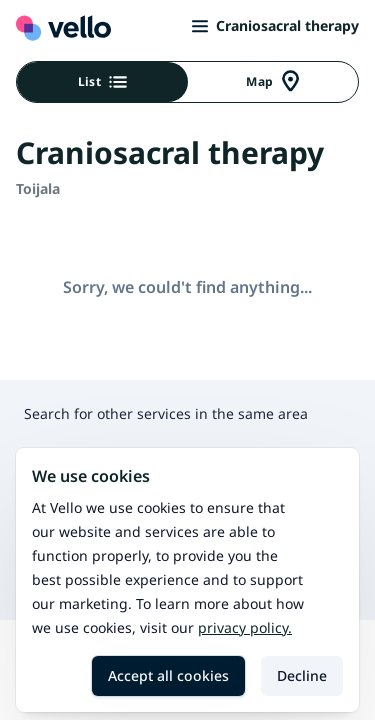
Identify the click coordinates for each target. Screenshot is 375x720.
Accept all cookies (168, 675)
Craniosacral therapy (275, 25)
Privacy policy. (245, 627)
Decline (302, 675)
